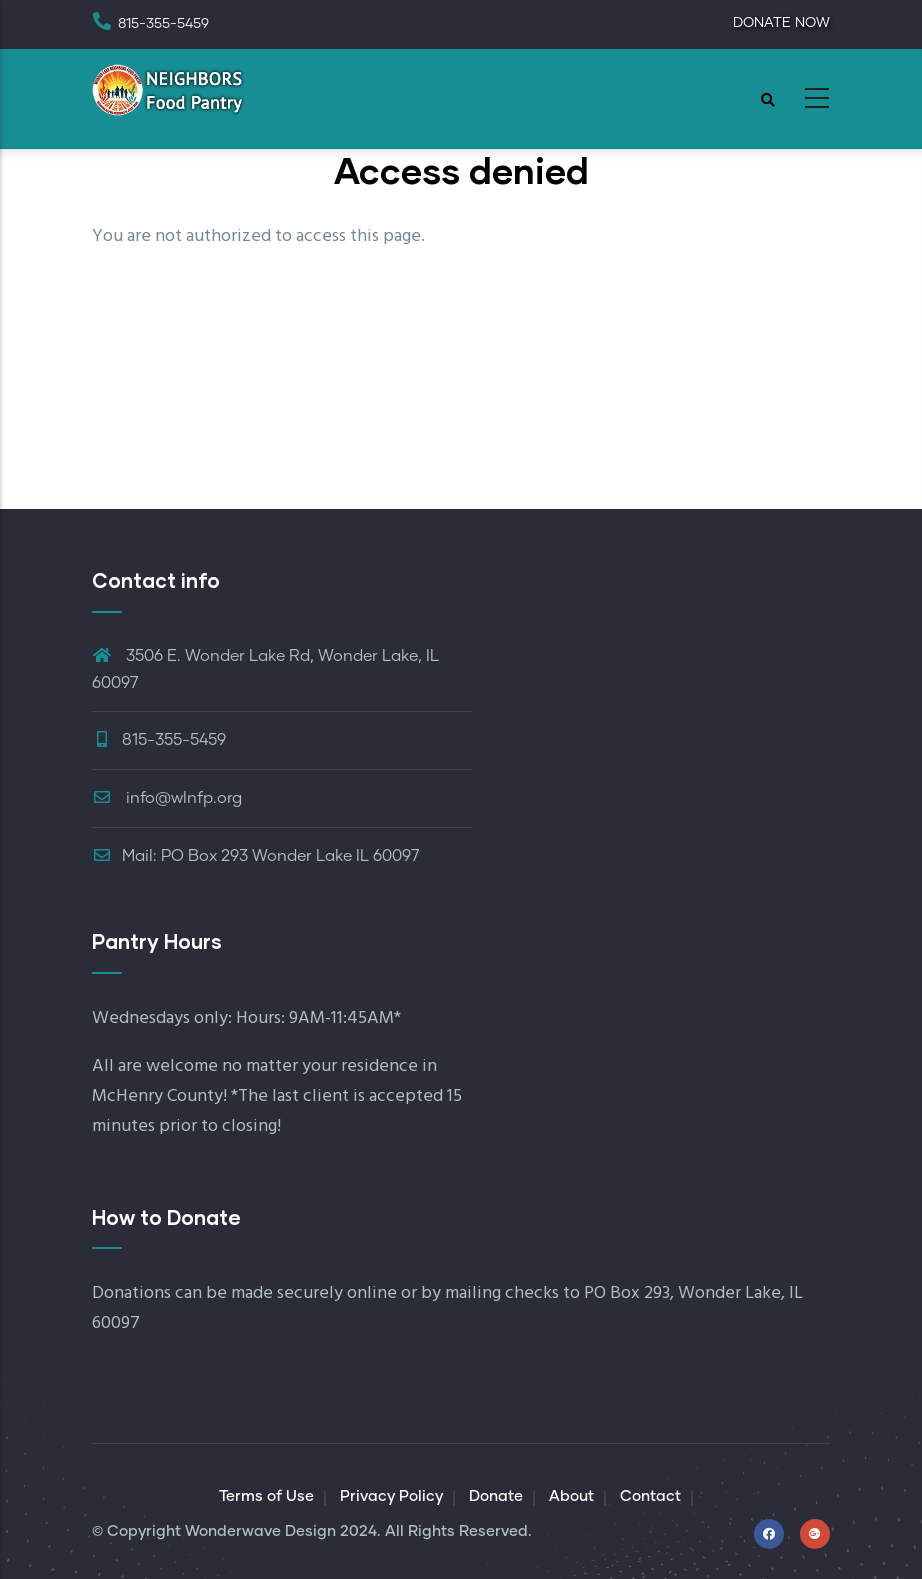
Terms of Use (266, 1496)
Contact (650, 1496)
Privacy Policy (391, 1496)
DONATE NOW (781, 23)
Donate (496, 1496)
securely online (337, 1293)
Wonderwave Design (260, 1531)
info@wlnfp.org (167, 798)
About (571, 1496)
